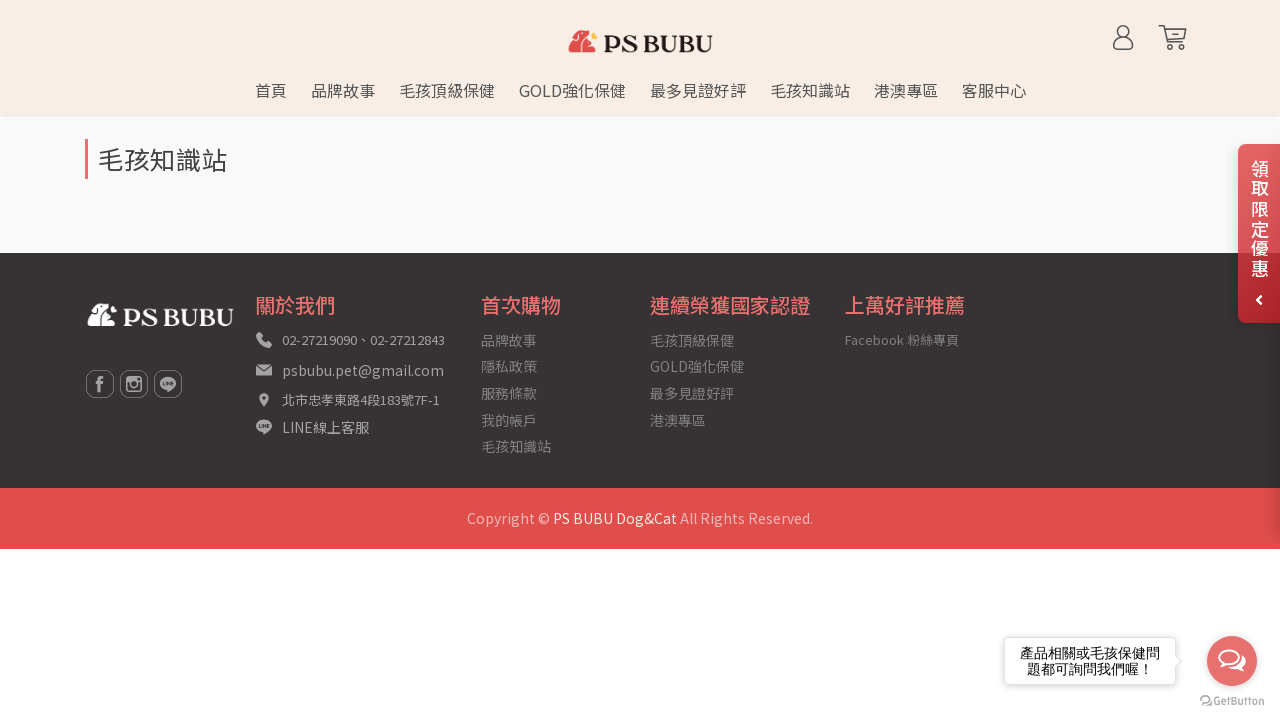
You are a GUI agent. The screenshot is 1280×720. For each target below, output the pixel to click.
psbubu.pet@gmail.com (363, 370)
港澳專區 (678, 420)
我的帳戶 (509, 420)
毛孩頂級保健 (692, 340)
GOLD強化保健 (697, 366)
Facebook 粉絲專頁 (902, 339)
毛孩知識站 (516, 446)
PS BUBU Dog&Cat (615, 518)
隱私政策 (509, 366)
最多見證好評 (692, 393)
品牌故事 (509, 340)
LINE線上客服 (325, 427)
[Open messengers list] (1232, 661)
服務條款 (509, 393)
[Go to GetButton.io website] (1232, 699)
